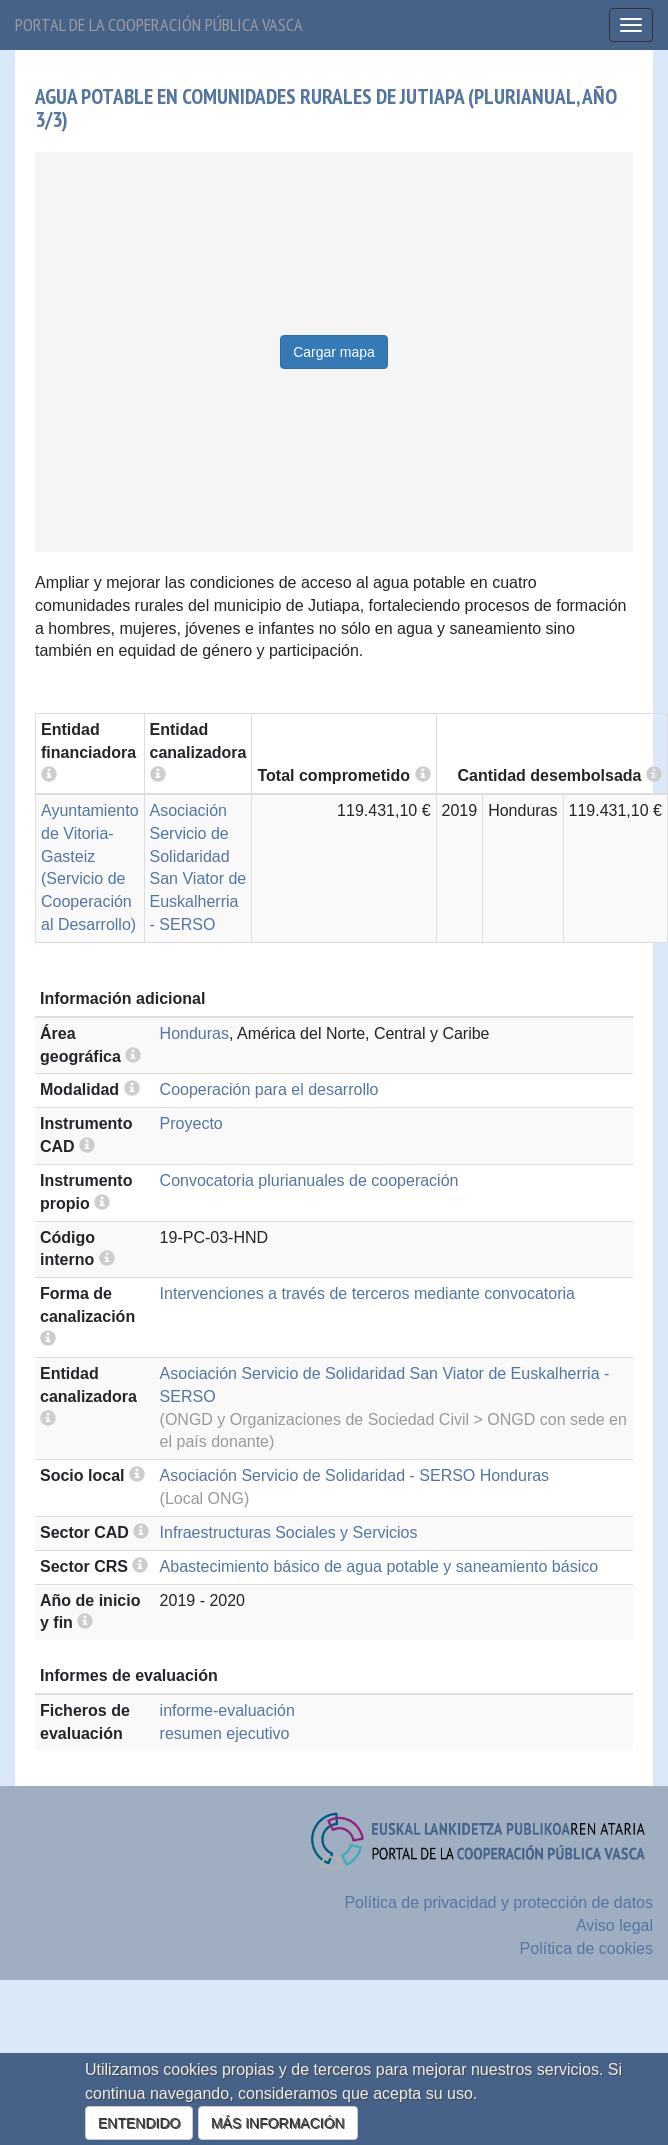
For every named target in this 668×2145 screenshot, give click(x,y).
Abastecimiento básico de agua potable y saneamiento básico (379, 1566)
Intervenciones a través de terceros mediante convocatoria (367, 1293)
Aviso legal (614, 1925)
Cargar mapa (334, 352)
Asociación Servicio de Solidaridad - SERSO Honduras (355, 1475)
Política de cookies (586, 1948)
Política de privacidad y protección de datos (498, 1902)
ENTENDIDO (139, 2123)
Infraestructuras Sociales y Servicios (289, 1532)
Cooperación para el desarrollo (269, 1089)
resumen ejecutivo (225, 1733)
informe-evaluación (227, 1710)
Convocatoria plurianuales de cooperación (309, 1180)
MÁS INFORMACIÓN (278, 2123)
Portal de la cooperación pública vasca (159, 24)
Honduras (194, 1033)
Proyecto (191, 1123)
